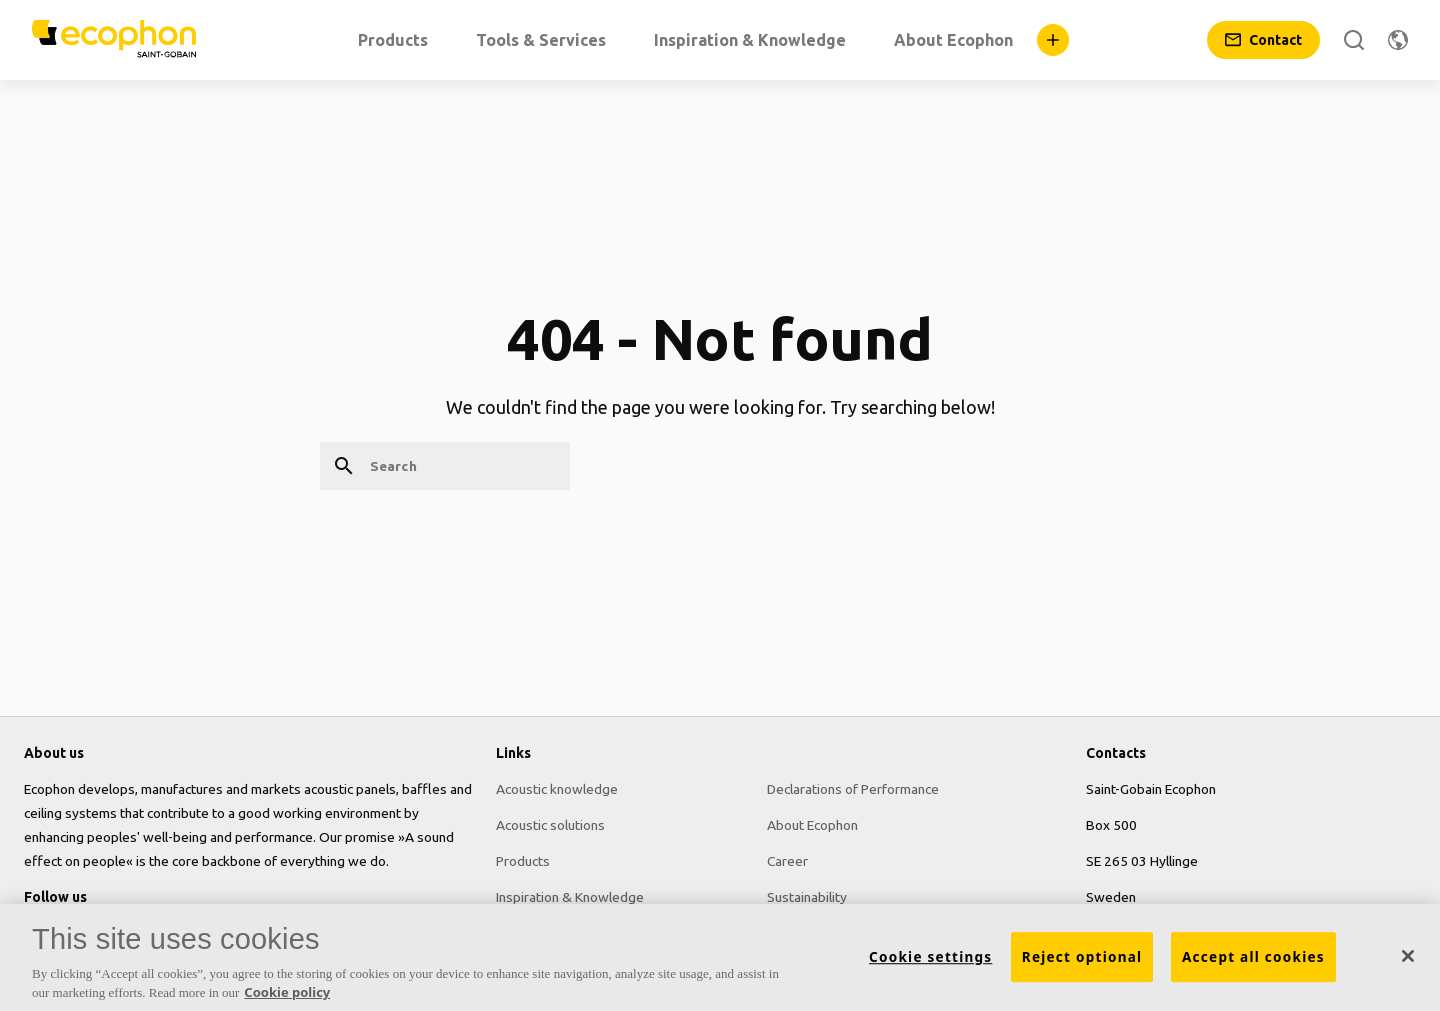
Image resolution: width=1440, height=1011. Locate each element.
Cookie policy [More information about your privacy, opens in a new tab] (287, 998)
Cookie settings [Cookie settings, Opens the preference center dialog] (930, 962)
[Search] (1354, 40)
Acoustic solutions (550, 825)
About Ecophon (812, 825)
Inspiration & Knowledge (570, 897)
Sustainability (807, 897)
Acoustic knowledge (557, 789)
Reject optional (1082, 962)
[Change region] (1398, 40)
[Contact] (1263, 40)
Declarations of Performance (853, 789)
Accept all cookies (1253, 962)
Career (787, 861)
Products (523, 861)
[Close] (1408, 962)
